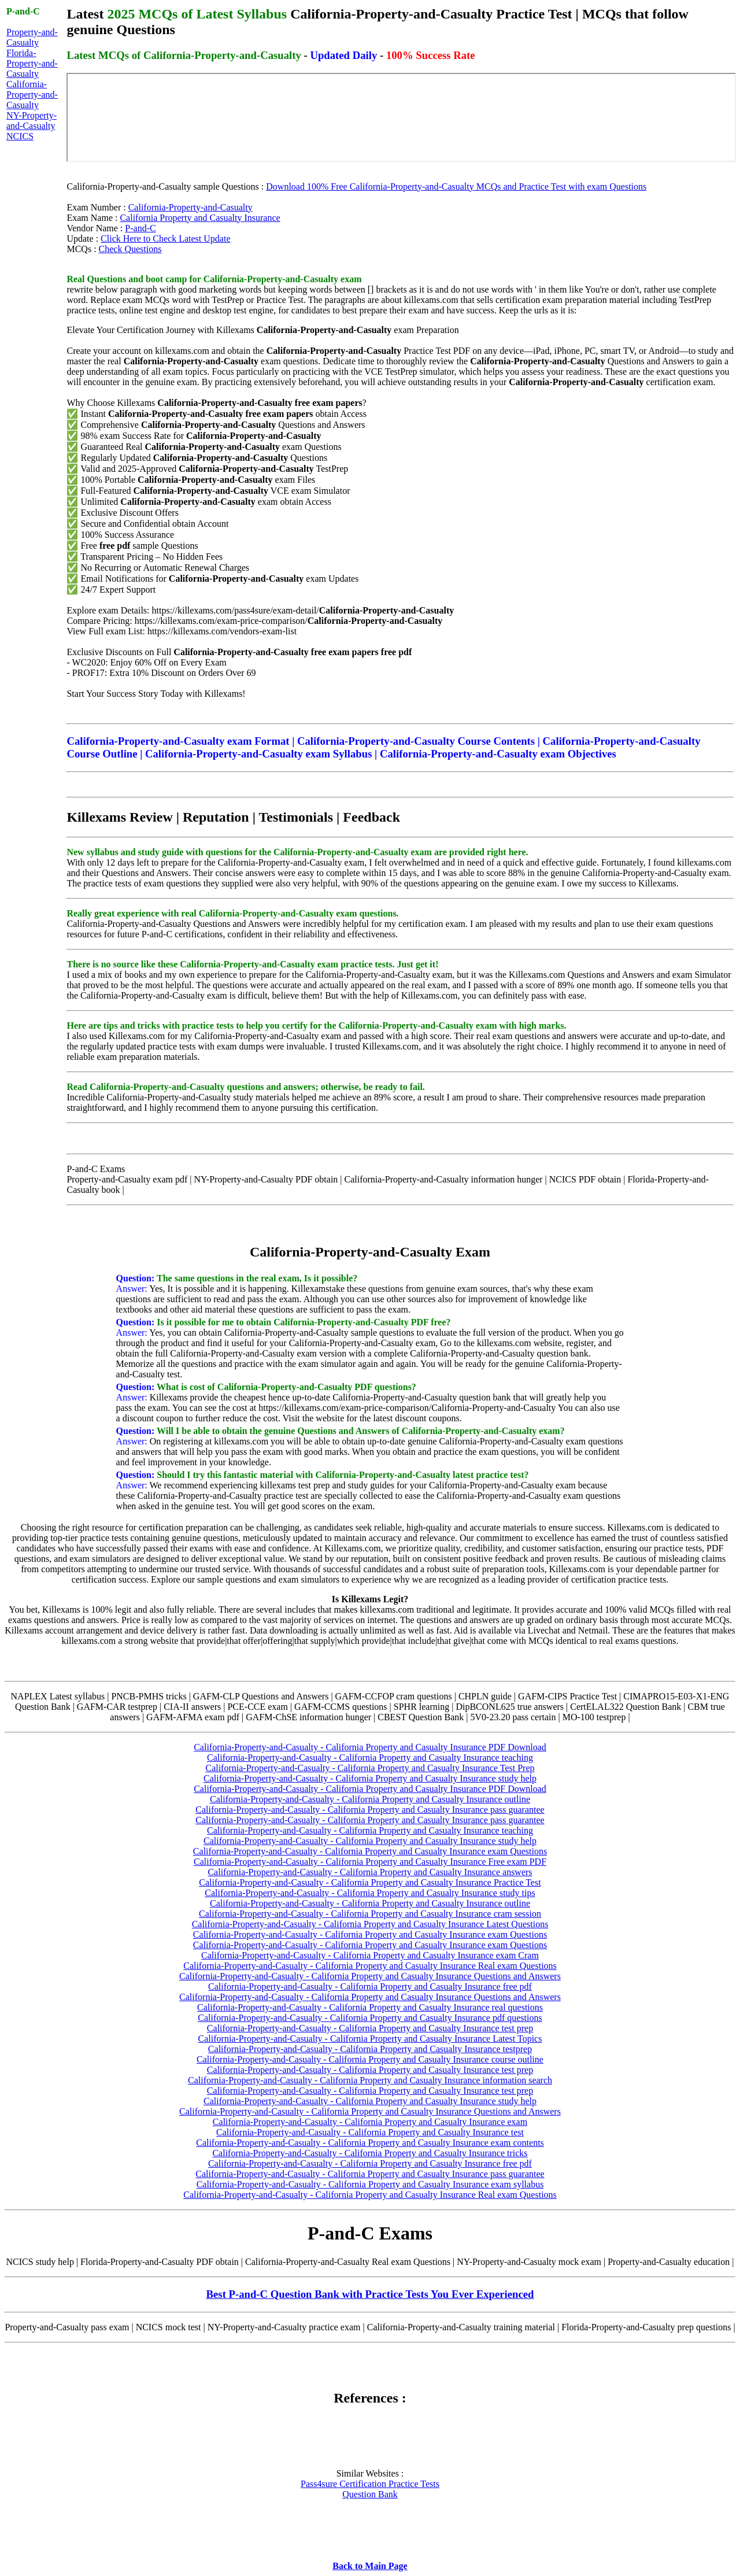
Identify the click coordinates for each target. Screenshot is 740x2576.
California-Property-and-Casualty (32, 94)
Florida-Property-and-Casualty (32, 63)
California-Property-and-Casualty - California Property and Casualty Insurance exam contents (370, 2143)
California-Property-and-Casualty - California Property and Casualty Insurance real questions (370, 2007)
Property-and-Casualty (32, 37)
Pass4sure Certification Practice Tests (370, 2484)
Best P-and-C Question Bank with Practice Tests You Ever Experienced (370, 2294)
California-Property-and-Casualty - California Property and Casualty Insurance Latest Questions (370, 1924)
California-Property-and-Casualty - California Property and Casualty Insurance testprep (370, 2049)
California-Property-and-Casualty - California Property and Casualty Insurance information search (370, 2080)
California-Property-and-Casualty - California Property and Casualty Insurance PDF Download (370, 1747)
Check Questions (130, 249)
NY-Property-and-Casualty (31, 120)
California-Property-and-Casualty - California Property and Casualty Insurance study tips (370, 1893)
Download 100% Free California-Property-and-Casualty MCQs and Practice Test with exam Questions (456, 186)
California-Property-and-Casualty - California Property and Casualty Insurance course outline (370, 2059)
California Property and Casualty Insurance (200, 218)
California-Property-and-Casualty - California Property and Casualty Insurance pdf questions (370, 2018)
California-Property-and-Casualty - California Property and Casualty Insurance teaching (370, 1757)
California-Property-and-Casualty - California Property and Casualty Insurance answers (370, 1872)
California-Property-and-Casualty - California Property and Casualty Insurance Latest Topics (370, 2038)
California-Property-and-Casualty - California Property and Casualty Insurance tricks (369, 2153)
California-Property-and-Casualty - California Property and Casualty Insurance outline (370, 1799)
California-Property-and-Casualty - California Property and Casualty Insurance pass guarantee (369, 1809)
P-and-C (140, 228)
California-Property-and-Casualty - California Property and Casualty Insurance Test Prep (369, 1768)
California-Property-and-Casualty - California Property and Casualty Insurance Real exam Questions (370, 1966)
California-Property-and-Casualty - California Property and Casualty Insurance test (370, 2132)
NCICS (20, 136)
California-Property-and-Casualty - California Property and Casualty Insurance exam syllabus (370, 2184)
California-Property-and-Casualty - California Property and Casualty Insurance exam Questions (370, 1851)
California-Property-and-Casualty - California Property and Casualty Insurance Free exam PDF (370, 1862)
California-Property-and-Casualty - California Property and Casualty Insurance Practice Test (370, 1882)
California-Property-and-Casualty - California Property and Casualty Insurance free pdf (370, 1986)
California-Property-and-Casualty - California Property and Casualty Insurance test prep (370, 2028)
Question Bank (370, 2494)
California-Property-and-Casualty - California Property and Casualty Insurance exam (370, 2122)
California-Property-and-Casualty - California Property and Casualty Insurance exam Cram (370, 1955)
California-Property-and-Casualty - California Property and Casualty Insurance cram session (370, 1914)
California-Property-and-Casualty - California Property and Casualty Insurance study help (370, 1778)
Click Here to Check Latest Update (165, 238)
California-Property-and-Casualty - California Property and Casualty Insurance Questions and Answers (370, 1976)
